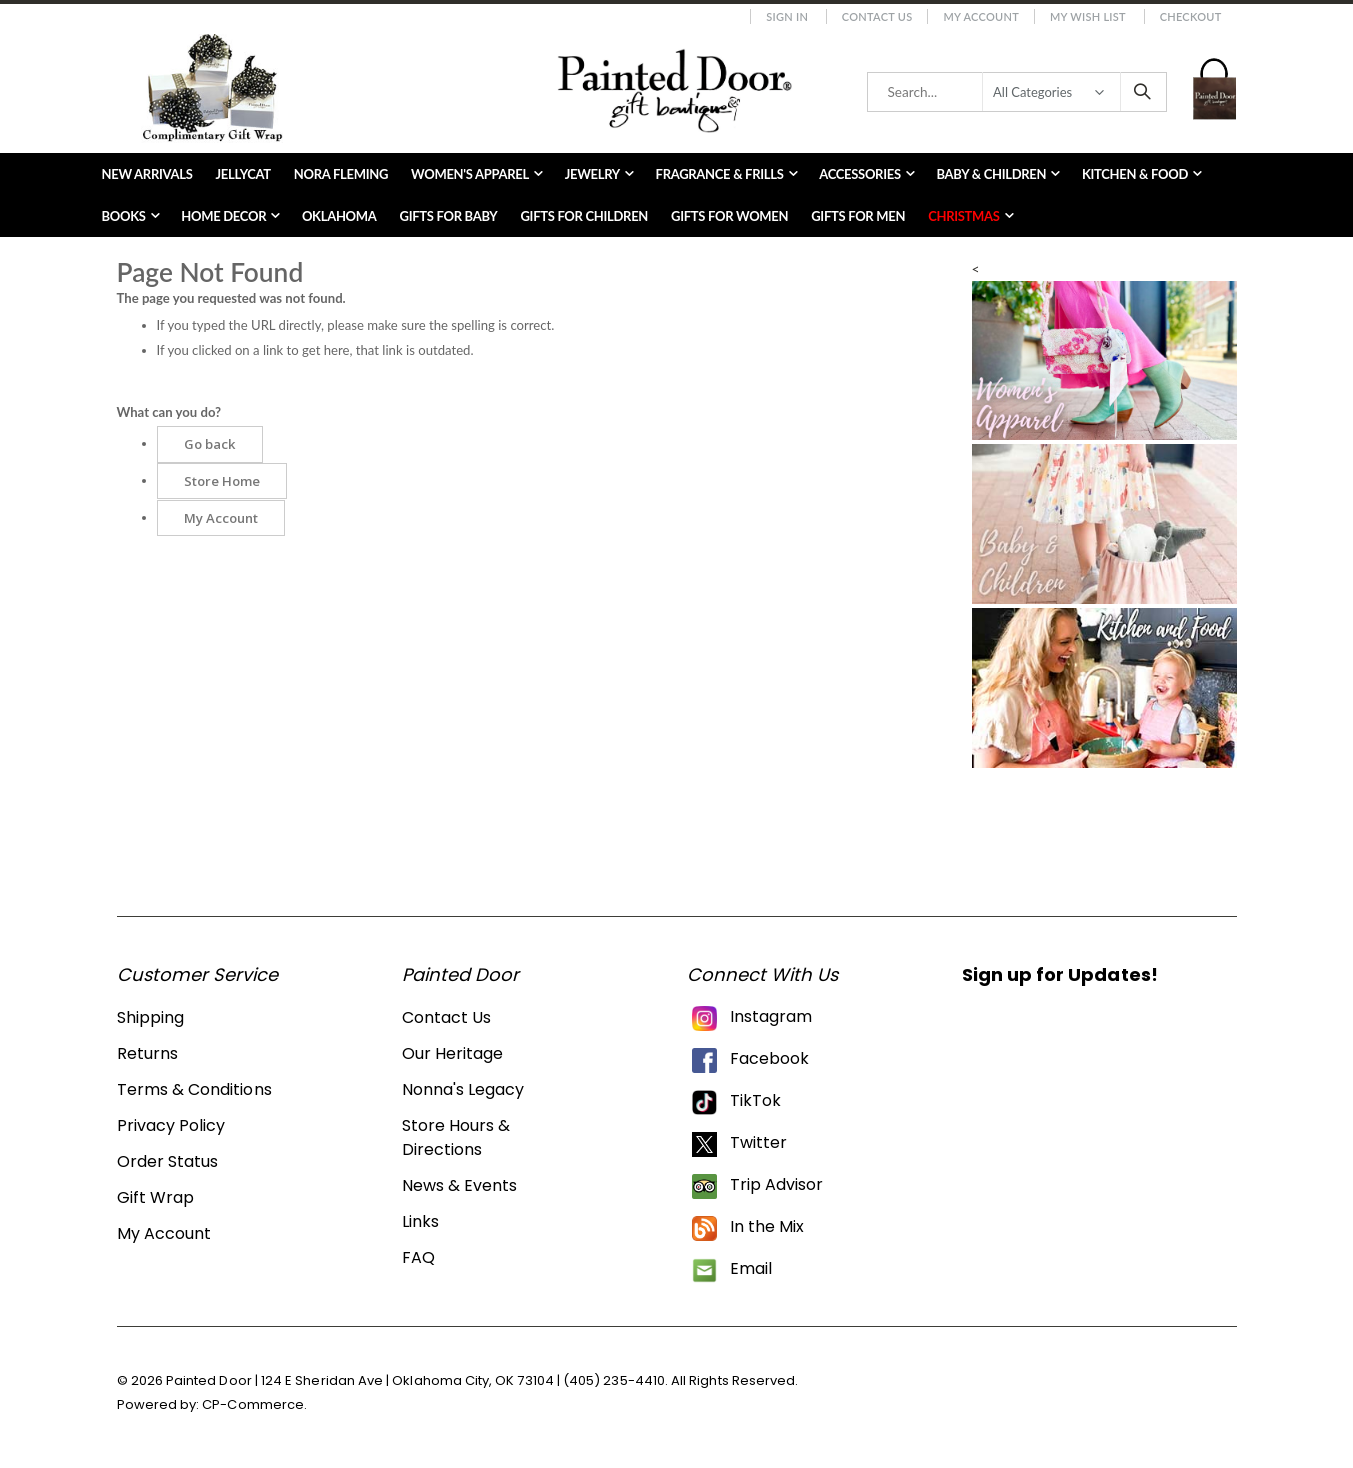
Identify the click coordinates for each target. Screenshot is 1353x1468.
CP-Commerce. (254, 1404)
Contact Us (877, 16)
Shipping (151, 1017)
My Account (981, 16)
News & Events (460, 1185)
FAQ (418, 1257)
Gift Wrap (156, 1197)
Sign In (787, 16)
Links (420, 1221)
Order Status (168, 1161)
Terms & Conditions (194, 1089)
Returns (147, 1053)
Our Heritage (453, 1053)
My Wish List (1088, 16)
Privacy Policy (171, 1125)
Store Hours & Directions (456, 1137)
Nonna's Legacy (463, 1089)
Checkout (1191, 16)
